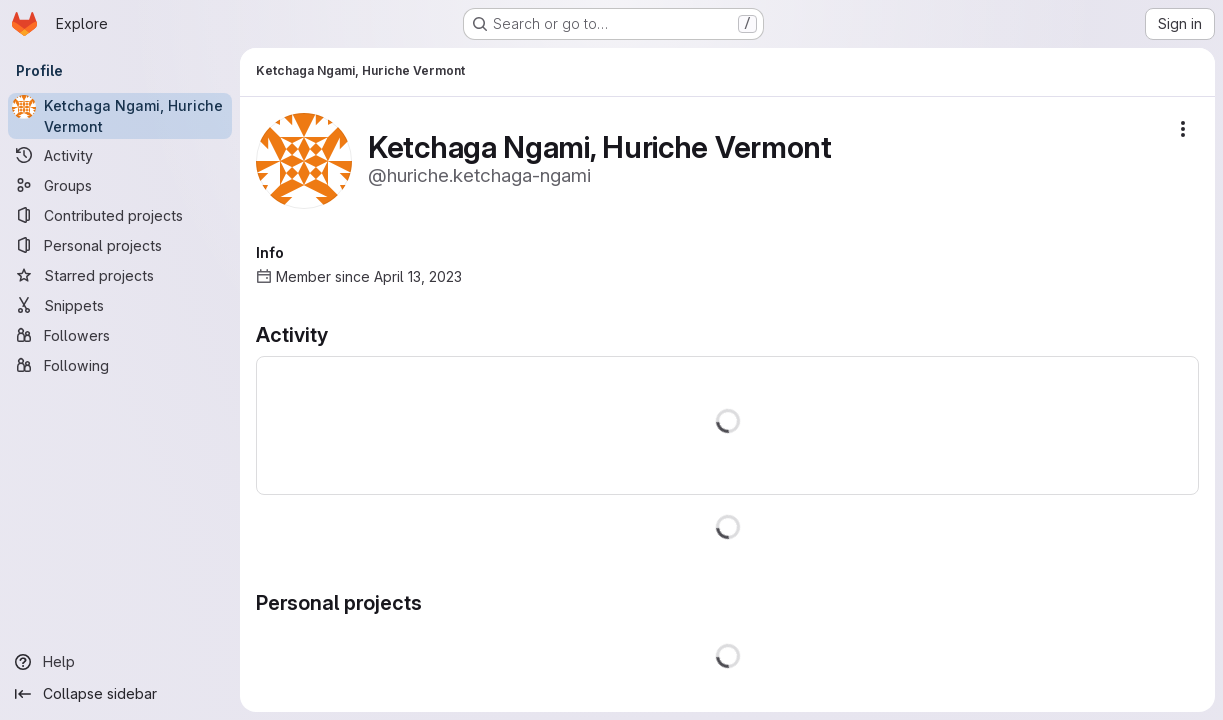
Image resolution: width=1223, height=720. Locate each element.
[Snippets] (120, 305)
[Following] (120, 365)
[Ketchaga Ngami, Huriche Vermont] (120, 116)
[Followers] (120, 335)
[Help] (120, 662)
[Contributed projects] (120, 215)
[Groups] (120, 185)
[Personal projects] (120, 245)
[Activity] (120, 155)
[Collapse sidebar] (120, 694)
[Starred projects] (120, 275)
